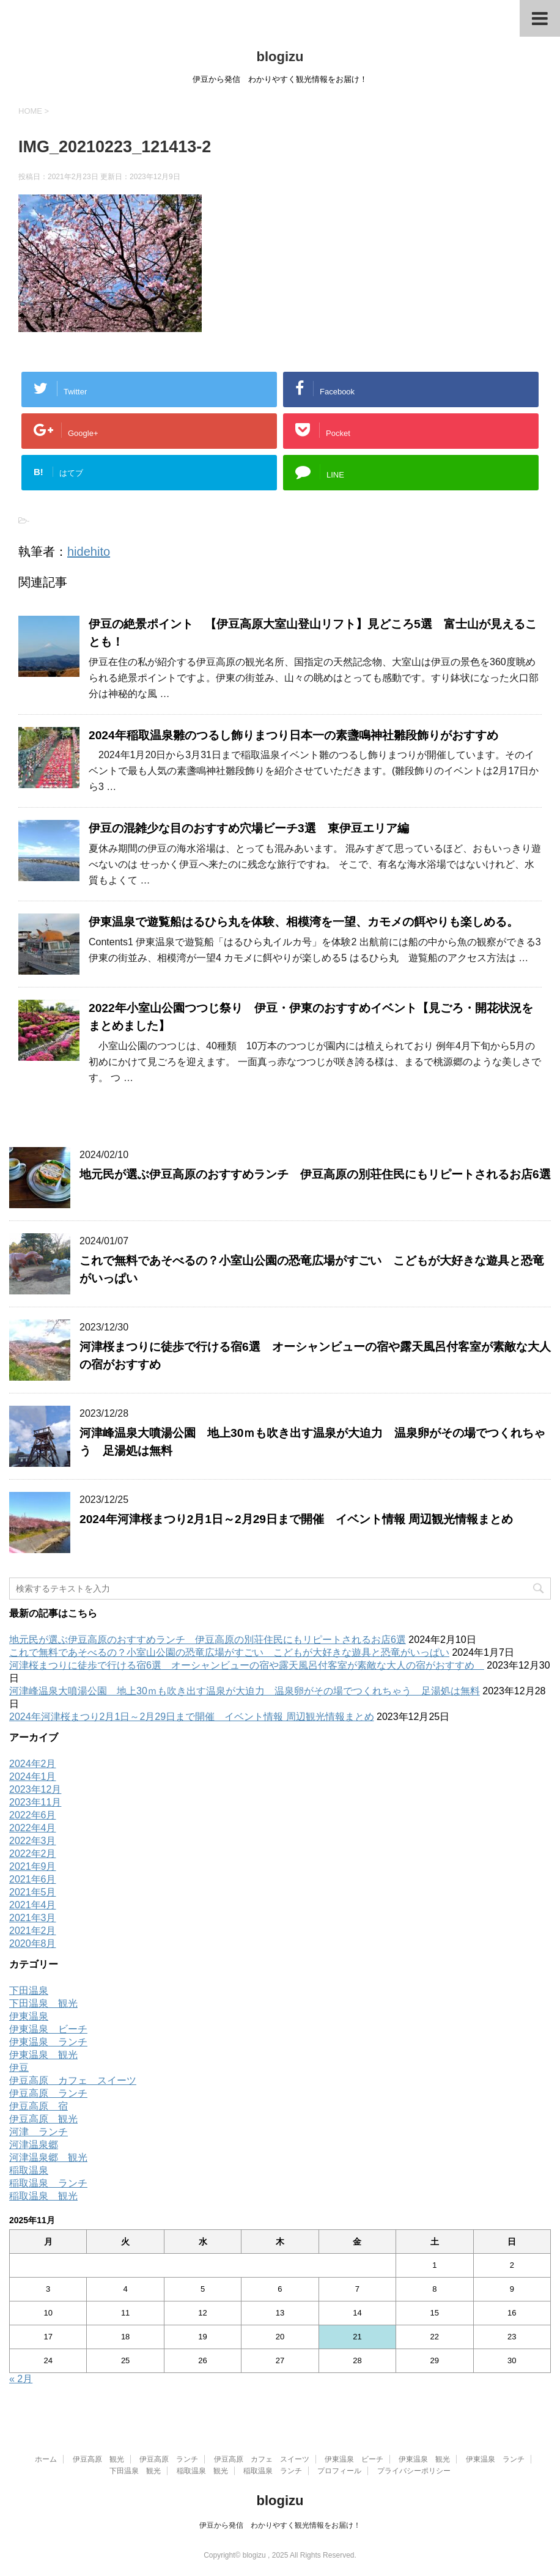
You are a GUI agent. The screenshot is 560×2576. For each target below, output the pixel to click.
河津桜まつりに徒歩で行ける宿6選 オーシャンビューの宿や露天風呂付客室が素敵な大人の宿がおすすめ (246, 1665)
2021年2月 (32, 1930)
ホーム (46, 2459)
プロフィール (339, 2471)
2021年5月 (32, 1892)
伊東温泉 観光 (43, 2055)
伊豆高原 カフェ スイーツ (72, 2080)
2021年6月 (32, 1879)
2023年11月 (35, 1802)
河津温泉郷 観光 (48, 2157)
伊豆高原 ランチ (48, 2093)
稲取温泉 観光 (43, 2196)
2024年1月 (32, 1776)
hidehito (88, 551)
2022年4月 (32, 1828)
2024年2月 (32, 1764)
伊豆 (19, 2067)
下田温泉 (28, 1990)
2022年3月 (32, 1841)
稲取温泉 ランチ (48, 2183)
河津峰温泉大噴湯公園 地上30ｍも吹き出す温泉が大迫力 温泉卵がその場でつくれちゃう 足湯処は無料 (244, 1691)
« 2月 (20, 2379)
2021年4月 (32, 1905)
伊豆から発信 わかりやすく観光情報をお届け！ (280, 2525)
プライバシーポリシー (414, 2471)
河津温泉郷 (33, 2144)
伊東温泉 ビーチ (48, 2029)
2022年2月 (32, 1853)
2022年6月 (32, 1815)
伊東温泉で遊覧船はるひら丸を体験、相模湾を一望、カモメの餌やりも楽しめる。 (303, 921)
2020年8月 (32, 1943)
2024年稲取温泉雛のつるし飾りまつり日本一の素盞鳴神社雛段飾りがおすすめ (293, 735)
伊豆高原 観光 (43, 2119)
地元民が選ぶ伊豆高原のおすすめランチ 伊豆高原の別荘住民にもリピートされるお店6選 (315, 1174)
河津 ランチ (38, 2132)
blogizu (280, 56)
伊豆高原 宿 (38, 2106)
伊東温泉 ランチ (48, 2042)
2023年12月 (35, 1789)
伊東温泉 (28, 2016)
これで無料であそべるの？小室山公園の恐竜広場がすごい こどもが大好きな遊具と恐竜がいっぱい (229, 1652)
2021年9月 (32, 1866)
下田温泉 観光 (43, 2003)
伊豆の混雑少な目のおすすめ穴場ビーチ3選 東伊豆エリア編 (255, 828)
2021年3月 (32, 1918)
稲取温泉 (28, 2170)
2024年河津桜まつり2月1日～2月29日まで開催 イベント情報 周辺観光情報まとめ (296, 1519)
